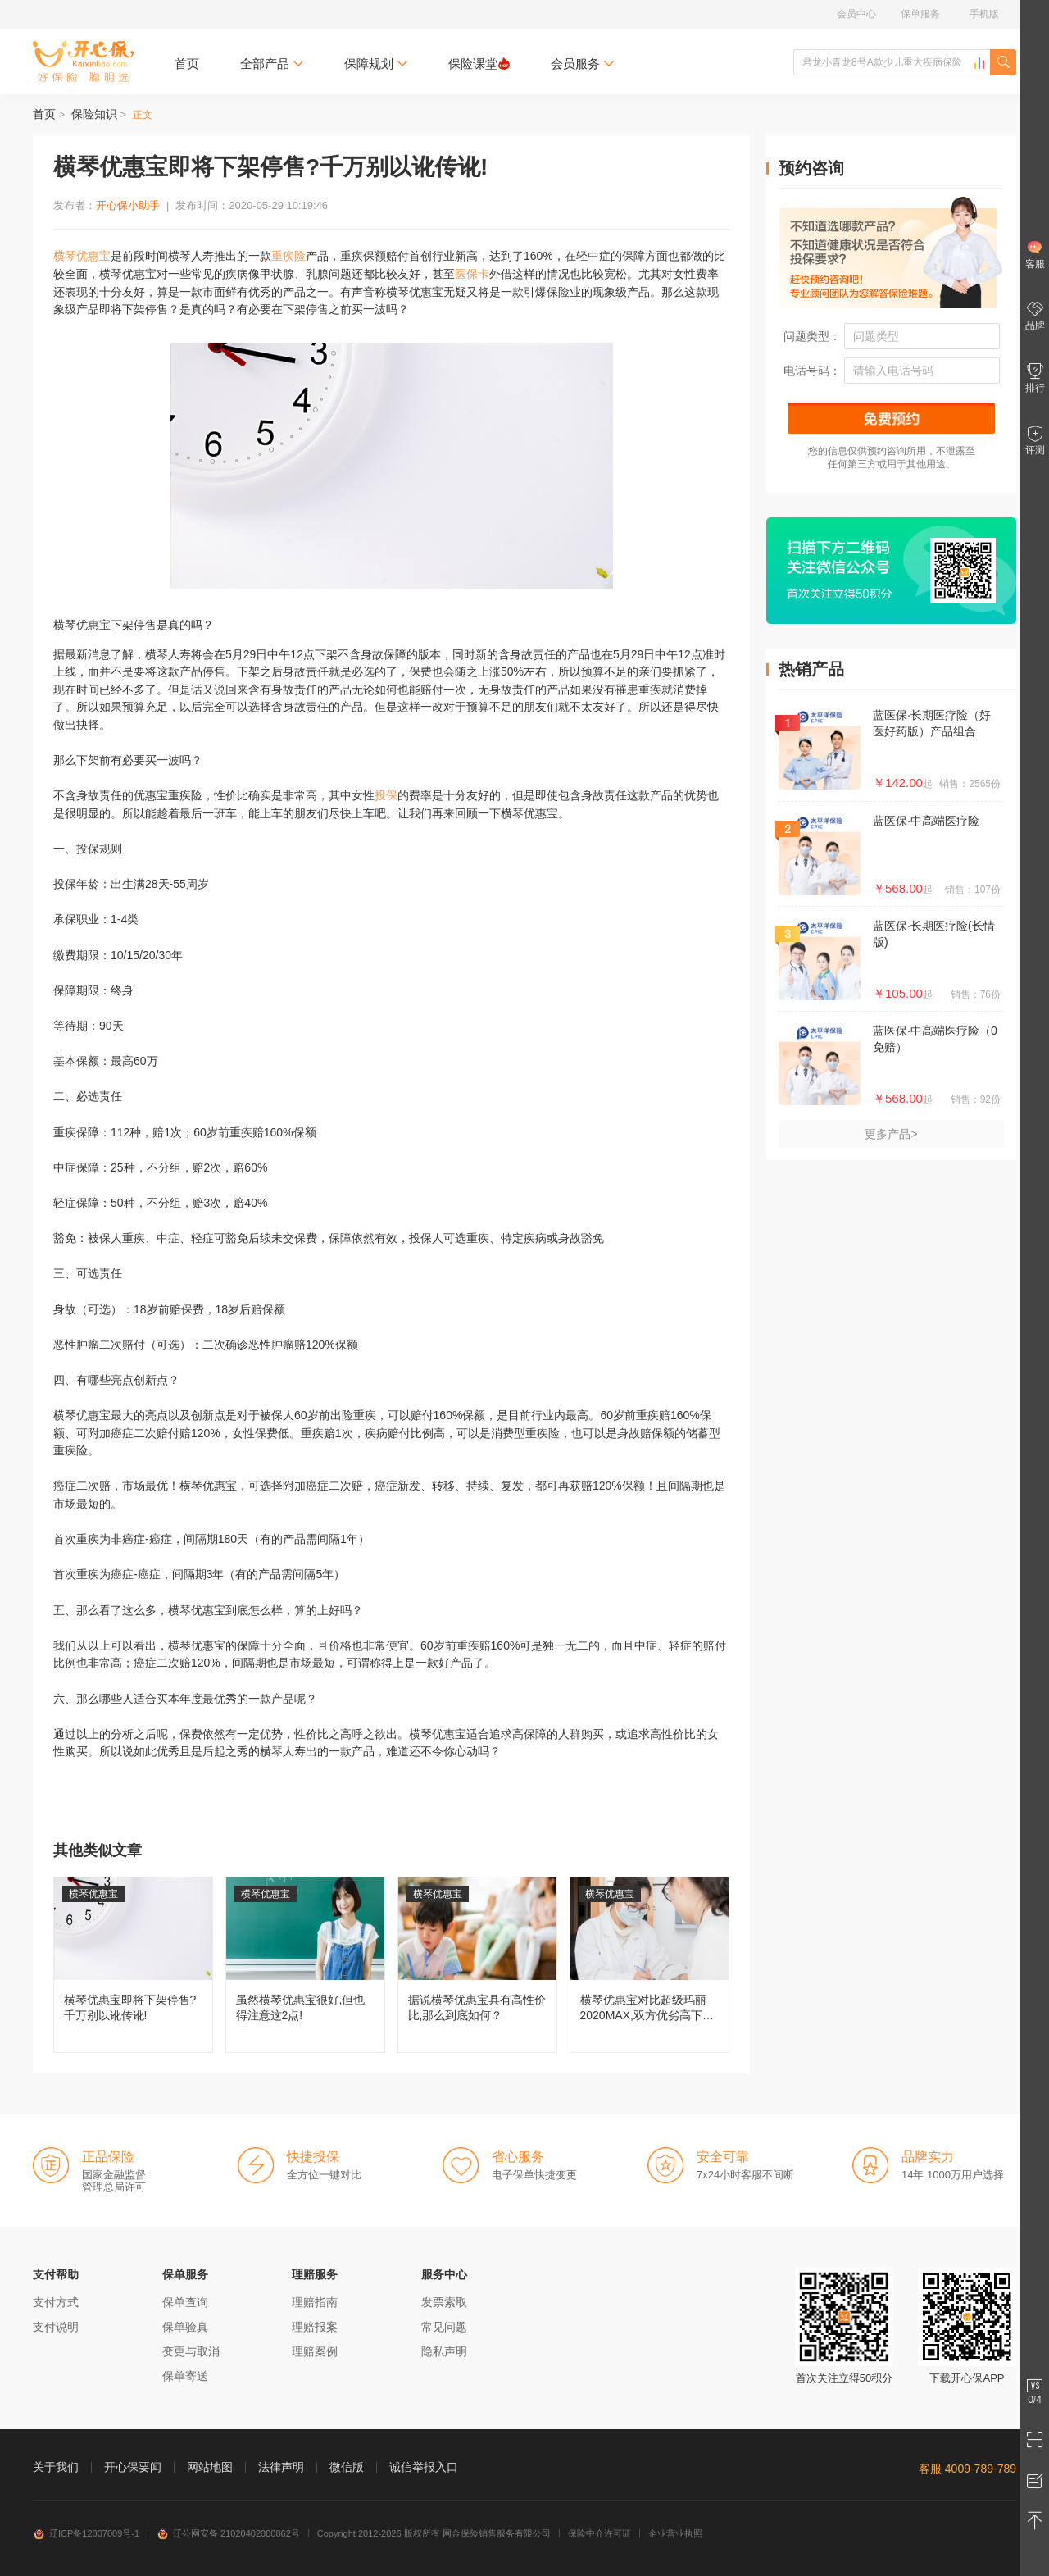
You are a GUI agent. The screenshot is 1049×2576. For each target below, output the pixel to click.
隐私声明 (444, 2351)
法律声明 (281, 2467)
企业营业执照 (675, 2533)
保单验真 (185, 2326)
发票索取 (444, 2302)
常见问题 (444, 2326)
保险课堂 (479, 64)
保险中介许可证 (599, 2533)
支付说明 (56, 2326)
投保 (386, 795)
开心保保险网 (83, 61)
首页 (187, 64)
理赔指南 (315, 2302)
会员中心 (856, 14)
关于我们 (56, 2467)
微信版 (346, 2467)
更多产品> (891, 1133)
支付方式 (56, 2302)
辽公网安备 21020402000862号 (228, 2533)
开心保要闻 (132, 2467)
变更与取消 (191, 2351)
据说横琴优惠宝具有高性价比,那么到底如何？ (477, 1964)
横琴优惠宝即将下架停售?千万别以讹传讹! (133, 1964)
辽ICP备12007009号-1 (86, 2533)
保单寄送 (185, 2376)
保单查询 (185, 2302)
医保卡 (472, 273)
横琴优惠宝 (82, 255)
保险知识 (94, 114)
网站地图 (210, 2467)
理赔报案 (315, 2326)
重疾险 (288, 255)
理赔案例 (315, 2351)
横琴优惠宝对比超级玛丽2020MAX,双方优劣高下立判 (649, 1964)
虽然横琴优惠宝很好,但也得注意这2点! (305, 1964)
